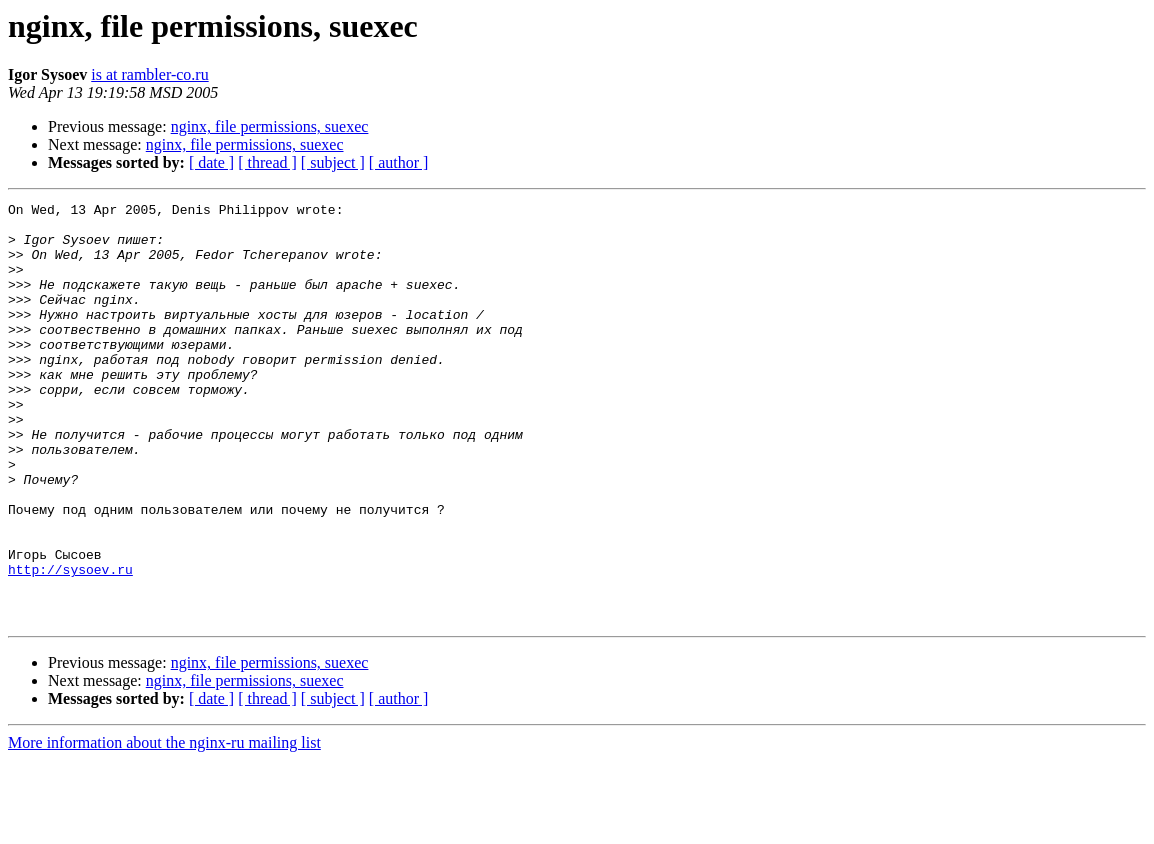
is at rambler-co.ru (149, 74)
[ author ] (399, 162)
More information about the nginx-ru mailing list (164, 826)
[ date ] (211, 162)
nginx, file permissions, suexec (270, 126)
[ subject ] (333, 162)
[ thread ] (267, 162)
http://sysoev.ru (70, 644)
